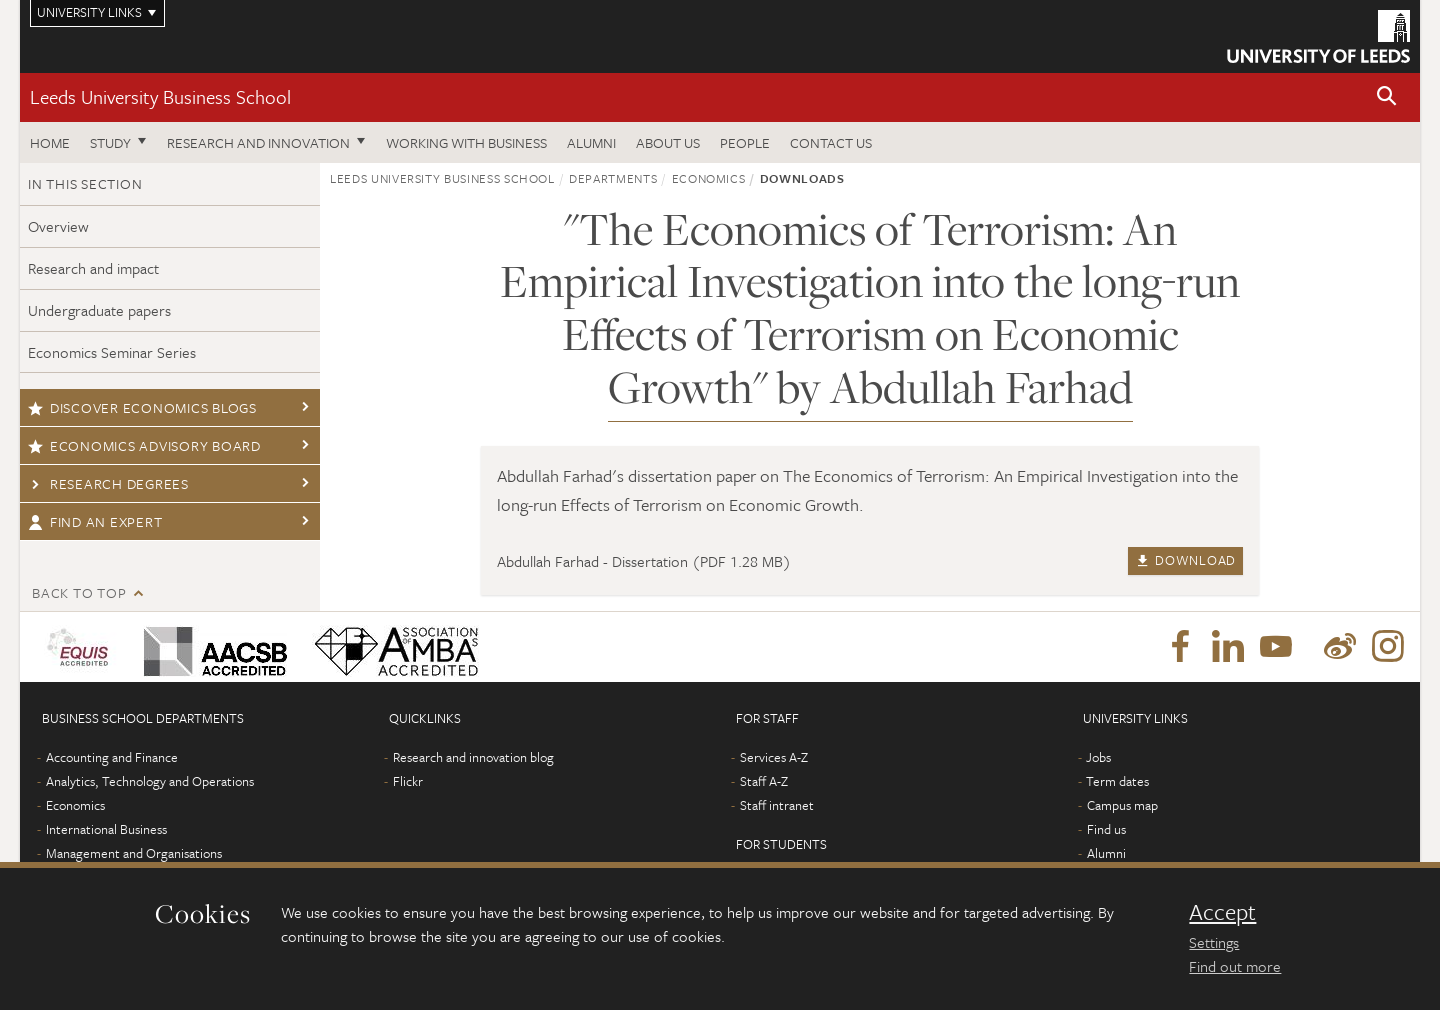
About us (668, 142)
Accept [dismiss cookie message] (1222, 912)
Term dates (1117, 781)
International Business (106, 829)
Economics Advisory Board (144, 445)
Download (1185, 560)
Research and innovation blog (473, 757)
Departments (613, 178)
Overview (58, 226)
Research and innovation (258, 142)
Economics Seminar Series (112, 352)
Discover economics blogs (142, 407)
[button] (1387, 97)
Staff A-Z (764, 781)
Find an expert (95, 521)
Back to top (79, 592)
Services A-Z (774, 757)
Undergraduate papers (99, 310)
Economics (709, 178)
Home (50, 142)
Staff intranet (777, 805)
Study (110, 142)
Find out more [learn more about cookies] (1235, 966)
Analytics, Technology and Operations (150, 781)
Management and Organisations (134, 853)
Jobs (1098, 757)
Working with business (466, 142)
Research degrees (108, 483)
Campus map (1122, 805)
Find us (1106, 829)
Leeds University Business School (160, 96)
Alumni (591, 142)
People (745, 142)
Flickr (408, 781)
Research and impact (93, 268)
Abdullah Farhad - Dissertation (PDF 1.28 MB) (644, 561)
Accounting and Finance (112, 757)
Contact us (831, 142)
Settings (1214, 942)
